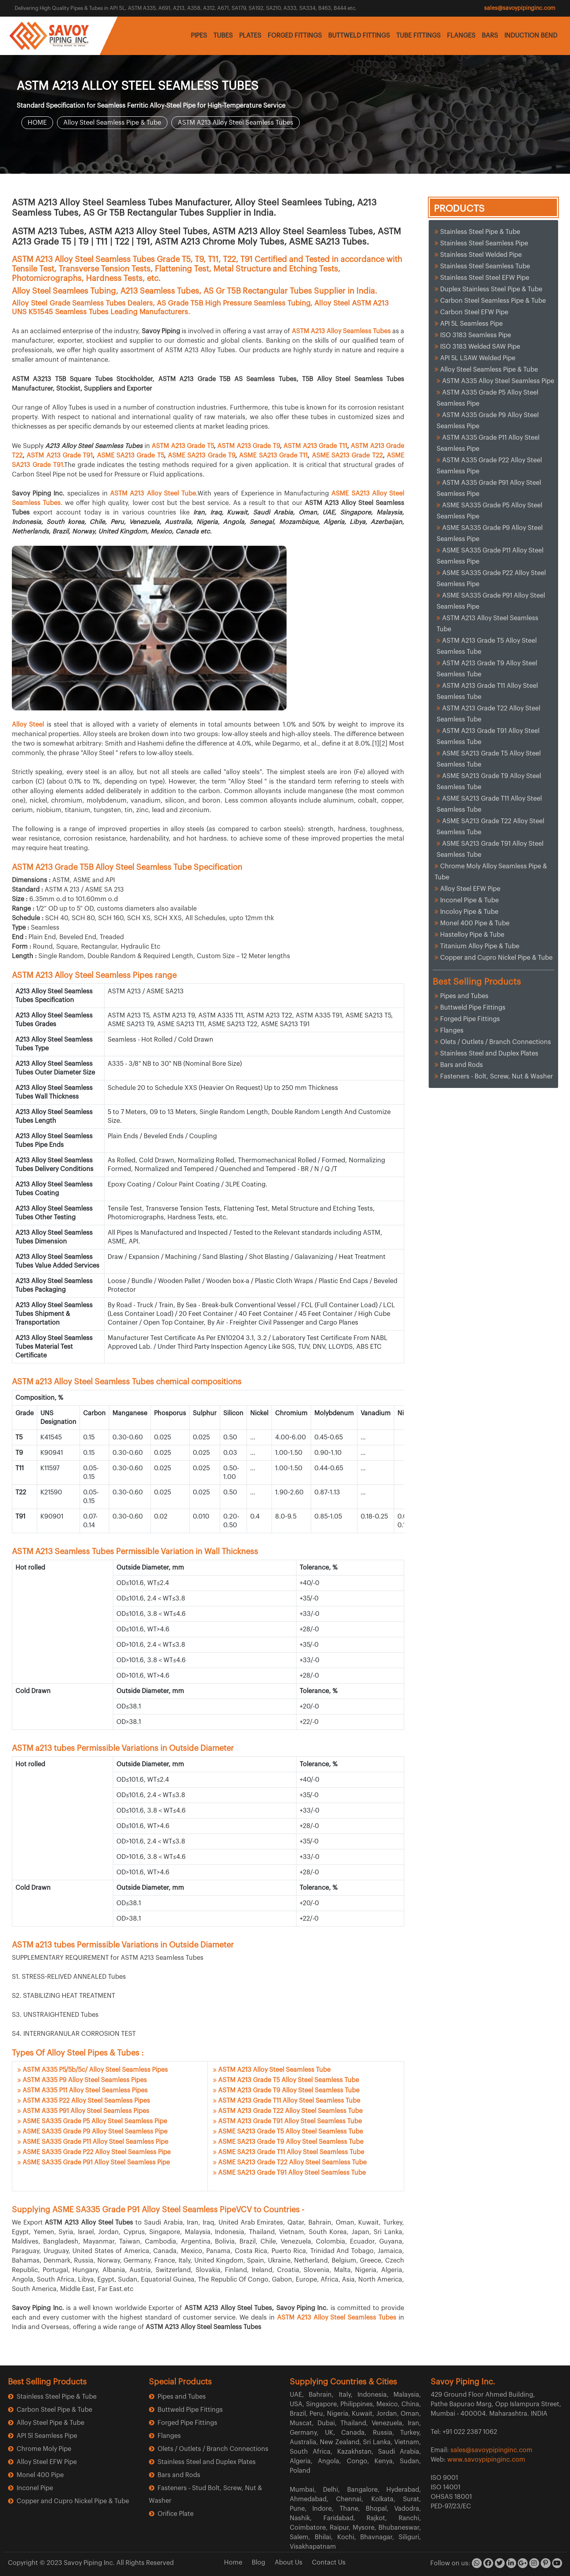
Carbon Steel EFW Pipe (474, 312)
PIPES (199, 35)
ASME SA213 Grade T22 (347, 455)
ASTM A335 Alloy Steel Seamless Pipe (498, 381)
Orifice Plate (176, 2514)
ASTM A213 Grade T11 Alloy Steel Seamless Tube (289, 2101)
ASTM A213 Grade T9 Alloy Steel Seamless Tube (288, 2090)
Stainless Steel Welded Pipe (481, 255)
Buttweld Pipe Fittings (472, 1007)
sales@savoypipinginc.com (519, 8)
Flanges (452, 1030)
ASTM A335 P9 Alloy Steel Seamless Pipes (85, 2080)
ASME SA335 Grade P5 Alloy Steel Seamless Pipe (95, 2121)
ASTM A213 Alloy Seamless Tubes (341, 331)
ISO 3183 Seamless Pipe (475, 335)
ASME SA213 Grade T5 (130, 455)
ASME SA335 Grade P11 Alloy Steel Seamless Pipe (95, 2142)
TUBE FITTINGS (418, 35)
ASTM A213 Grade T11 (315, 446)
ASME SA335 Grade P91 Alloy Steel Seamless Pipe (96, 2162)
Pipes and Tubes (464, 996)
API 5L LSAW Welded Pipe (477, 358)
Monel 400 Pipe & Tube (474, 923)
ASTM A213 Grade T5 (183, 446)
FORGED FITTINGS (295, 35)
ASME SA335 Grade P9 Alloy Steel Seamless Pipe (95, 2131)
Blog (258, 2562)
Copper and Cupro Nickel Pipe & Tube (496, 958)
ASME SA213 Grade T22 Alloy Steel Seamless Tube (292, 2162)
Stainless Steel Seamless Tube (485, 266)
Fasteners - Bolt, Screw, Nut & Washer (496, 1076)
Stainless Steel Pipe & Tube (480, 232)
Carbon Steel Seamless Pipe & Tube (493, 301)
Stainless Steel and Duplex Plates (489, 1053)
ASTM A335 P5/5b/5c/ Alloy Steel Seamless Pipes (95, 2070)
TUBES (223, 35)
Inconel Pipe (35, 2488)
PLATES (250, 35)
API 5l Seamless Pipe (47, 2436)
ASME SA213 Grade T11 (273, 455)
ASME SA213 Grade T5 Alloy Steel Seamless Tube (290, 2131)
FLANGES (461, 35)
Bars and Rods (461, 1065)
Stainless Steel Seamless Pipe (484, 243)
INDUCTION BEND (530, 35)
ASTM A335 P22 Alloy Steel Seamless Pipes (86, 2101)
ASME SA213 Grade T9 (201, 455)
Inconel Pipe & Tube (469, 900)
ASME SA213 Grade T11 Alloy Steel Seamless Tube (291, 2152)
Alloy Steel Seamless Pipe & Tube (112, 123)
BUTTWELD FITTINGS (359, 35)
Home (233, 2562)
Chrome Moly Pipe (44, 2449)
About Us (288, 2562)
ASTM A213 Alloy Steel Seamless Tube (274, 2070)
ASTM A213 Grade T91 (60, 455)
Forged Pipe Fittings (470, 1019)
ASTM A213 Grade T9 (248, 446)
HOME (37, 123)
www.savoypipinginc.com (486, 2459)
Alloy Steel (29, 724)
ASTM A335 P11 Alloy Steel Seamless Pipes (85, 2090)
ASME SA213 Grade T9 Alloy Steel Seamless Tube (290, 2142)
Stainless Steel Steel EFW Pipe (484, 278)
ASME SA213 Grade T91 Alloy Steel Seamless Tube (292, 2173)
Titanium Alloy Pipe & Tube (479, 946)
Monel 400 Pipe (40, 2475)
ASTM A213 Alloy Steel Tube (153, 493)
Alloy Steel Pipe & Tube (50, 2423)
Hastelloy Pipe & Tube (472, 935)
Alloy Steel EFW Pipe (470, 889)
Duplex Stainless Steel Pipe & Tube (491, 289)
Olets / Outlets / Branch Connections (495, 1042)
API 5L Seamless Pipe (471, 324)
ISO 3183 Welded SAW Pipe (480, 347)
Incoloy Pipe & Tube (469, 912)
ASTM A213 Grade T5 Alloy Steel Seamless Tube (288, 2080)
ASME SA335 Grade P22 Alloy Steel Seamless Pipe (97, 2152)
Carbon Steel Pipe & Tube (54, 2410)
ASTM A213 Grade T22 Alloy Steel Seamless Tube (290, 2111)
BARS (490, 35)
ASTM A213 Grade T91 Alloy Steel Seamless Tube (290, 2121)
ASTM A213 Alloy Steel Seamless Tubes (235, 123)
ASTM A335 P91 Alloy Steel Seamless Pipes (86, 2111)
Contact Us (329, 2562)
